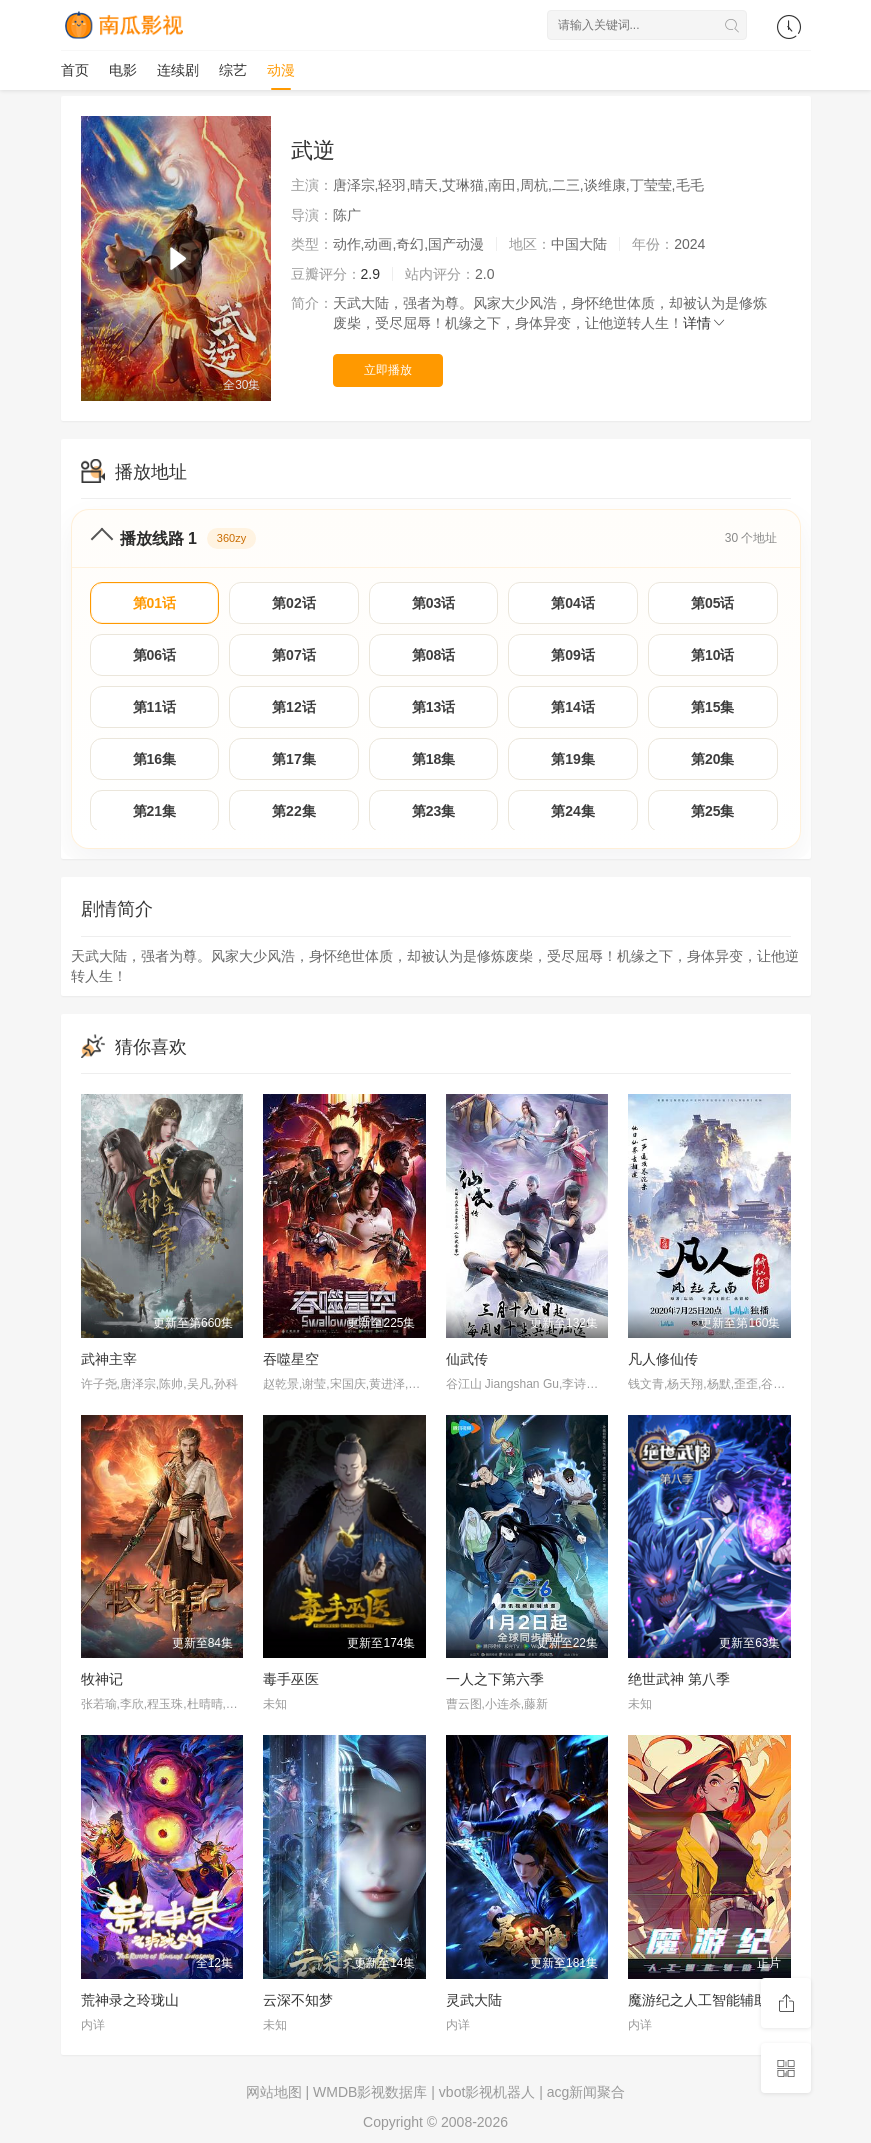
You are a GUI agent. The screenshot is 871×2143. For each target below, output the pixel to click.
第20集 (713, 759)
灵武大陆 (474, 2000)
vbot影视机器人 (487, 2092)
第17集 (294, 759)
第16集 (155, 759)
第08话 (434, 655)
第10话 (713, 655)
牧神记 (102, 1679)
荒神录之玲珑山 (130, 2000)
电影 (123, 70)
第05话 (713, 603)
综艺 (233, 70)
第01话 (155, 603)
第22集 (294, 811)
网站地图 (274, 2092)
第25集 (713, 811)
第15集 (713, 707)
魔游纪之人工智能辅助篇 (705, 2000)
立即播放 (388, 370)
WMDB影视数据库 (370, 2092)
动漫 (281, 70)
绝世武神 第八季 (679, 1679)
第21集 (155, 811)
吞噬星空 (291, 1359)
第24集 (573, 811)
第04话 (573, 603)
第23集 (434, 811)
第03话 (434, 603)
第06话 (155, 655)
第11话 (155, 707)
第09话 (573, 655)
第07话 (294, 655)
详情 (705, 323)
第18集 (434, 759)
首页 (75, 70)
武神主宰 (109, 1359)
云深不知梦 (298, 2000)
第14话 (573, 707)
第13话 (434, 707)
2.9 (370, 274)
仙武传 (467, 1359)
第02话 (294, 603)
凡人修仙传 (663, 1359)
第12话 (294, 707)
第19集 (573, 759)
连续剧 (178, 70)
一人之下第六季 (495, 1679)
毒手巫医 (291, 1679)
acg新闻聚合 (586, 2092)
